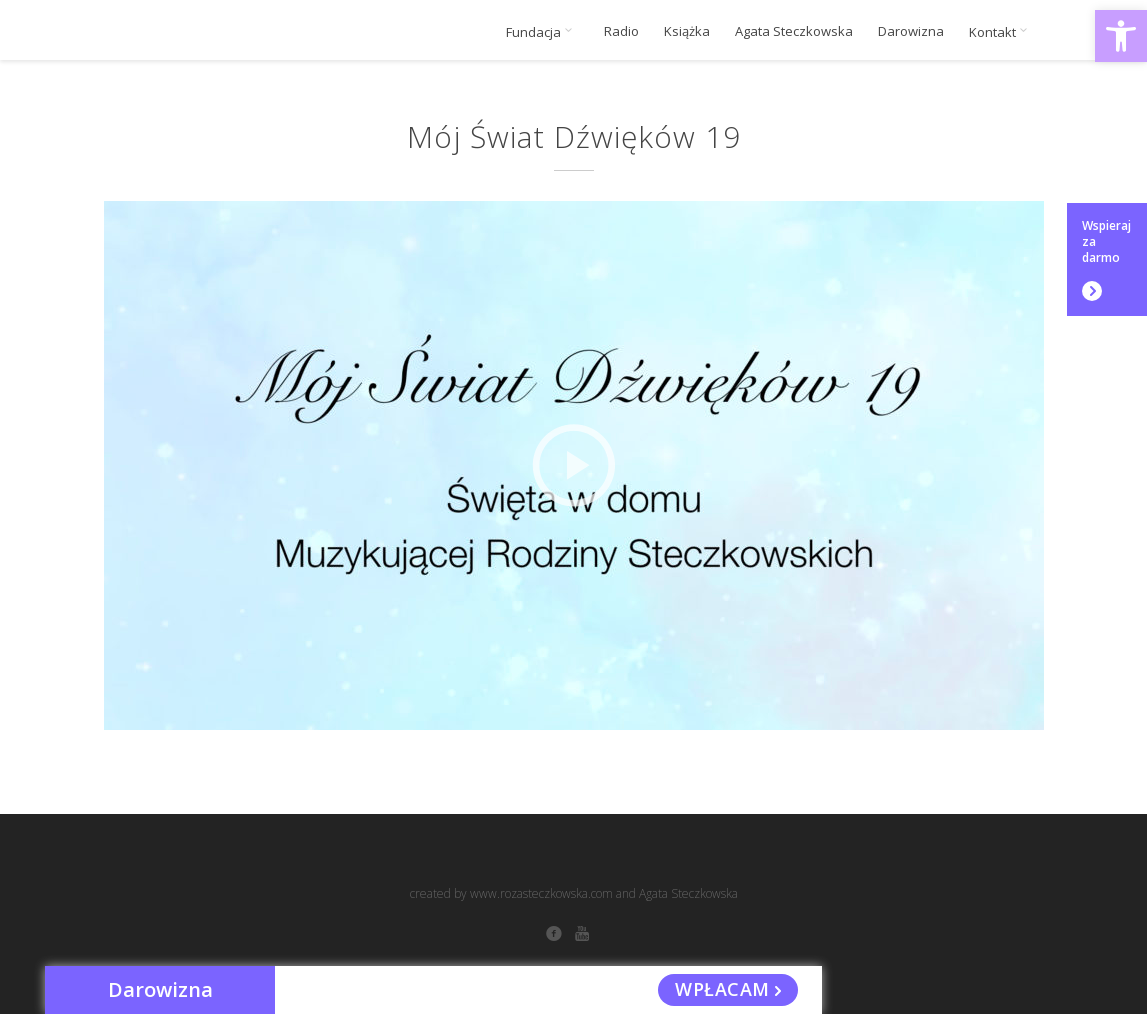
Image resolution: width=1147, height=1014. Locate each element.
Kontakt (1001, 32)
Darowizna (911, 31)
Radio (621, 31)
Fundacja (542, 32)
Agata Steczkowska (794, 31)
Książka (687, 31)
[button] (1121, 36)
